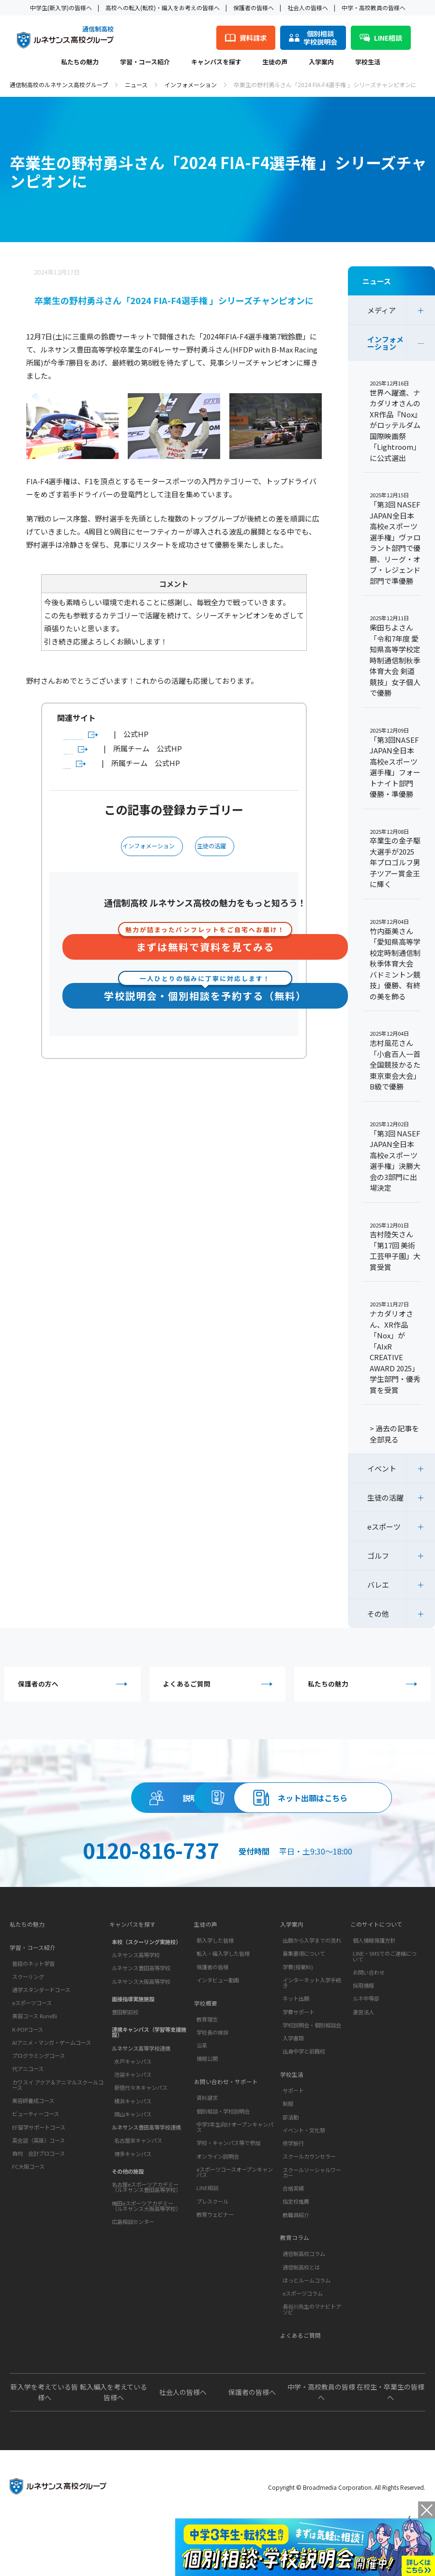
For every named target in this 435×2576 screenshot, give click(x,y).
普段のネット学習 (33, 2022)
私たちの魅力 (80, 62)
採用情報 (363, 2042)
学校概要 (206, 2062)
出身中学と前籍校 (304, 2108)
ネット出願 (296, 2055)
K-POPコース (27, 2089)
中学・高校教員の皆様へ (373, 7)
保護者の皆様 (212, 2023)
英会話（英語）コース (38, 2200)
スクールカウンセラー (309, 2217)
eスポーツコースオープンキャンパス (234, 2236)
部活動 (291, 2177)
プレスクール (212, 2266)
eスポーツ (384, 1526)
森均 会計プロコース (38, 2213)
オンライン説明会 (217, 2221)
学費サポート (299, 2068)
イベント (381, 1468)
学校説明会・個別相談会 (312, 2081)
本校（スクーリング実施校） (146, 1997)
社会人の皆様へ (307, 7)
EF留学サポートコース (38, 2187)
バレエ (378, 1584)
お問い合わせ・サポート (228, 2145)
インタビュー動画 (217, 2036)
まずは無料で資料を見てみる (205, 959)
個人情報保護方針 (374, 1997)
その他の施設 (128, 2226)
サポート (293, 2151)
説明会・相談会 (129, 1804)
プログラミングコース (38, 2115)
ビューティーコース (35, 2173)
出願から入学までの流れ (312, 1997)
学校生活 (367, 62)
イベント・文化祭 (304, 2191)
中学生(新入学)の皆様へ (61, 7)
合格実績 (293, 2249)
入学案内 (321, 62)
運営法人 (363, 2068)
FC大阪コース (28, 2226)
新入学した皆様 (215, 1997)
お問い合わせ (369, 2029)
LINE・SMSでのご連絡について (385, 2013)
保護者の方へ (75, 1686)
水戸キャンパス (132, 2116)
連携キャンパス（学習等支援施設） (149, 2087)
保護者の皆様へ (253, 7)
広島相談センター (133, 2277)
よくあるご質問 (220, 1686)
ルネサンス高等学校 (136, 2010)
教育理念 (207, 2080)
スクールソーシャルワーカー (312, 2232)
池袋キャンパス (132, 2130)
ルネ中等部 (366, 2055)
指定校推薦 (296, 2262)
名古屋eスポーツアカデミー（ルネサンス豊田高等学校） (146, 2242)
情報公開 (207, 2119)
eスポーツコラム (303, 2358)
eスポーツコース (32, 2062)
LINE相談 (207, 2252)
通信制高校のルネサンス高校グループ (59, 84)
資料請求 (306, 1804)
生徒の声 (274, 62)
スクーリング (28, 2036)
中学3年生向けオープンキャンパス (234, 2191)
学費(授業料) (298, 2023)
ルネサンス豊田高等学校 (141, 2023)
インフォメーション (191, 84)
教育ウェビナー (215, 2279)
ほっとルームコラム (306, 2345)
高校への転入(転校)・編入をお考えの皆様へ (162, 7)
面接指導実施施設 (133, 2054)
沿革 (201, 2106)
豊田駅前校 (125, 2067)
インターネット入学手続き (312, 2039)
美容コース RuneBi (34, 2075)
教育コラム (296, 2301)
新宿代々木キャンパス (140, 2143)
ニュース (136, 84)
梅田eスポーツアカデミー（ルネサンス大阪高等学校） (146, 2261)
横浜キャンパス (132, 2156)
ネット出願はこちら (218, 1847)
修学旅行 (293, 2204)
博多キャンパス (132, 2209)
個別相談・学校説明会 (223, 2176)
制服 (288, 2164)
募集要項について (304, 2010)
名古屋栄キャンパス (138, 2196)
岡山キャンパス (132, 2169)
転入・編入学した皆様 (223, 2010)
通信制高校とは (301, 2332)
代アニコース (28, 2128)
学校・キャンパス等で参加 (228, 2207)
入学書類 (293, 2095)
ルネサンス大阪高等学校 (141, 2036)
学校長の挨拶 (212, 2093)
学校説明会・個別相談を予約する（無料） (205, 1008)
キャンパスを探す (216, 62)
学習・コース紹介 (145, 62)
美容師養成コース (33, 2160)
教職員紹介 (296, 2275)
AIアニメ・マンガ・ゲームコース (51, 2102)
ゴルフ (378, 1555)
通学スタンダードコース (41, 2049)
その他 (378, 1614)
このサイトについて (378, 1979)
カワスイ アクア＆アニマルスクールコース (58, 2144)
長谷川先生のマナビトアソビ (312, 2373)
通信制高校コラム (304, 2319)
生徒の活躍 (215, 861)
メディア (381, 310)
